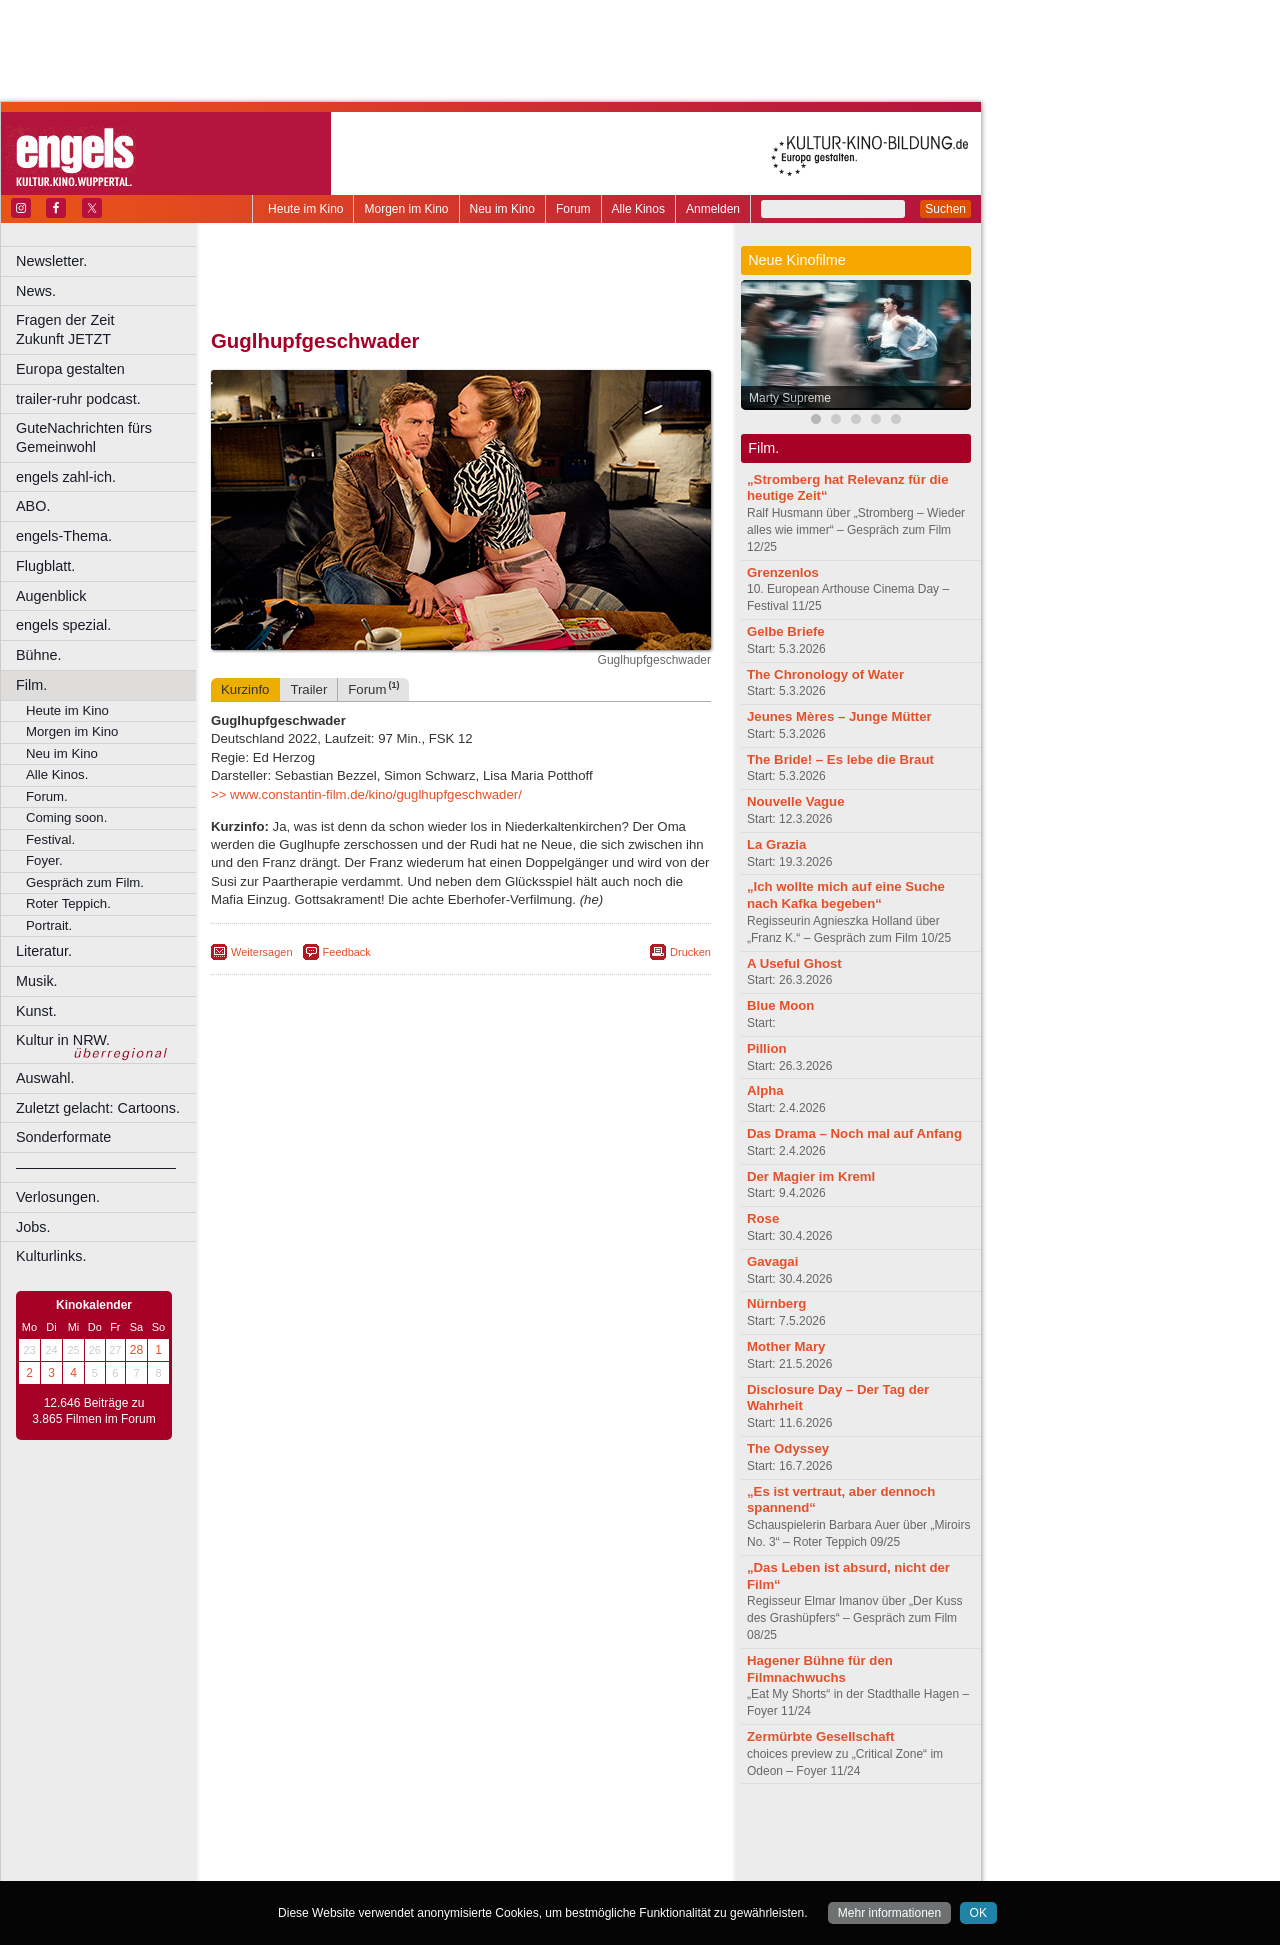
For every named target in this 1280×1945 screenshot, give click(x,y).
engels (401, 1849)
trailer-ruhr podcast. (78, 399)
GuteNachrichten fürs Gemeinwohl (84, 437)
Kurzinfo (245, 689)
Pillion (767, 1048)
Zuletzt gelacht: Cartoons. (98, 1108)
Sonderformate (63, 1137)
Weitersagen (262, 952)
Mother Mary (786, 1346)
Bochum (308, 1866)
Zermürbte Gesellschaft (820, 1736)
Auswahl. (45, 1078)
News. (36, 291)
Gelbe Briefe (786, 631)
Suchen (945, 209)
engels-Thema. (64, 536)
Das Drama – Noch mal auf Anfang (854, 1133)
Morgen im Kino (406, 209)
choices (354, 1849)
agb (573, 1832)
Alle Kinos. (57, 774)
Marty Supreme (790, 398)
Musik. (37, 981)
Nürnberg (776, 1303)
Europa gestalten (70, 369)
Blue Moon (780, 1005)
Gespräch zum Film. (85, 882)
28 (136, 1350)
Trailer (308, 689)
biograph (300, 1849)
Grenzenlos (783, 572)
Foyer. (44, 860)
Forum (573, 209)
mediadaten (623, 1832)
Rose (763, 1218)
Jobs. (33, 1227)
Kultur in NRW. (63, 1040)
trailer (461, 1849)
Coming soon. (66, 817)
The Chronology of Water (825, 674)
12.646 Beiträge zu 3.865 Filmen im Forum (93, 1411)
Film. (31, 685)
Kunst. (36, 1011)
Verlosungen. (58, 1197)
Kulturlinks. (51, 1256)
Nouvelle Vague (795, 801)
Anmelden (713, 209)
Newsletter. (51, 261)
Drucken (690, 952)
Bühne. (39, 655)
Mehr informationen (889, 1913)
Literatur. (44, 951)
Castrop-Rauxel (412, 1866)
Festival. (50, 839)
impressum (449, 1832)
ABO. (33, 506)
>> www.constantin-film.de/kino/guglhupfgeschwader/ (366, 794)
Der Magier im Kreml (811, 1176)
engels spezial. (63, 625)
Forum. (47, 796)
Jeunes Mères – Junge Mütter (839, 716)
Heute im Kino (305, 209)
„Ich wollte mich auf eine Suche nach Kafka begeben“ (846, 895)
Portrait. (49, 925)
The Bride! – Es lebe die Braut (840, 759)
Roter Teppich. (68, 903)
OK (978, 1913)
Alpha (765, 1090)
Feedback (347, 952)
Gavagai (772, 1261)
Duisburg (609, 1866)
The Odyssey (788, 1448)
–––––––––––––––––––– (96, 1167)
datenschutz (520, 1832)
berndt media (375, 1832)
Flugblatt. (45, 566)
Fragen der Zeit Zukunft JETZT (108, 329)
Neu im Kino (502, 209)
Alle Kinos (638, 209)
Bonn (351, 1866)
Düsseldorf (549, 1866)
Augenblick (51, 596)
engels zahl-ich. (66, 477)
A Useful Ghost (794, 963)
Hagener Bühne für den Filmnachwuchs (820, 1669)
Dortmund (487, 1866)
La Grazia (776, 844)
